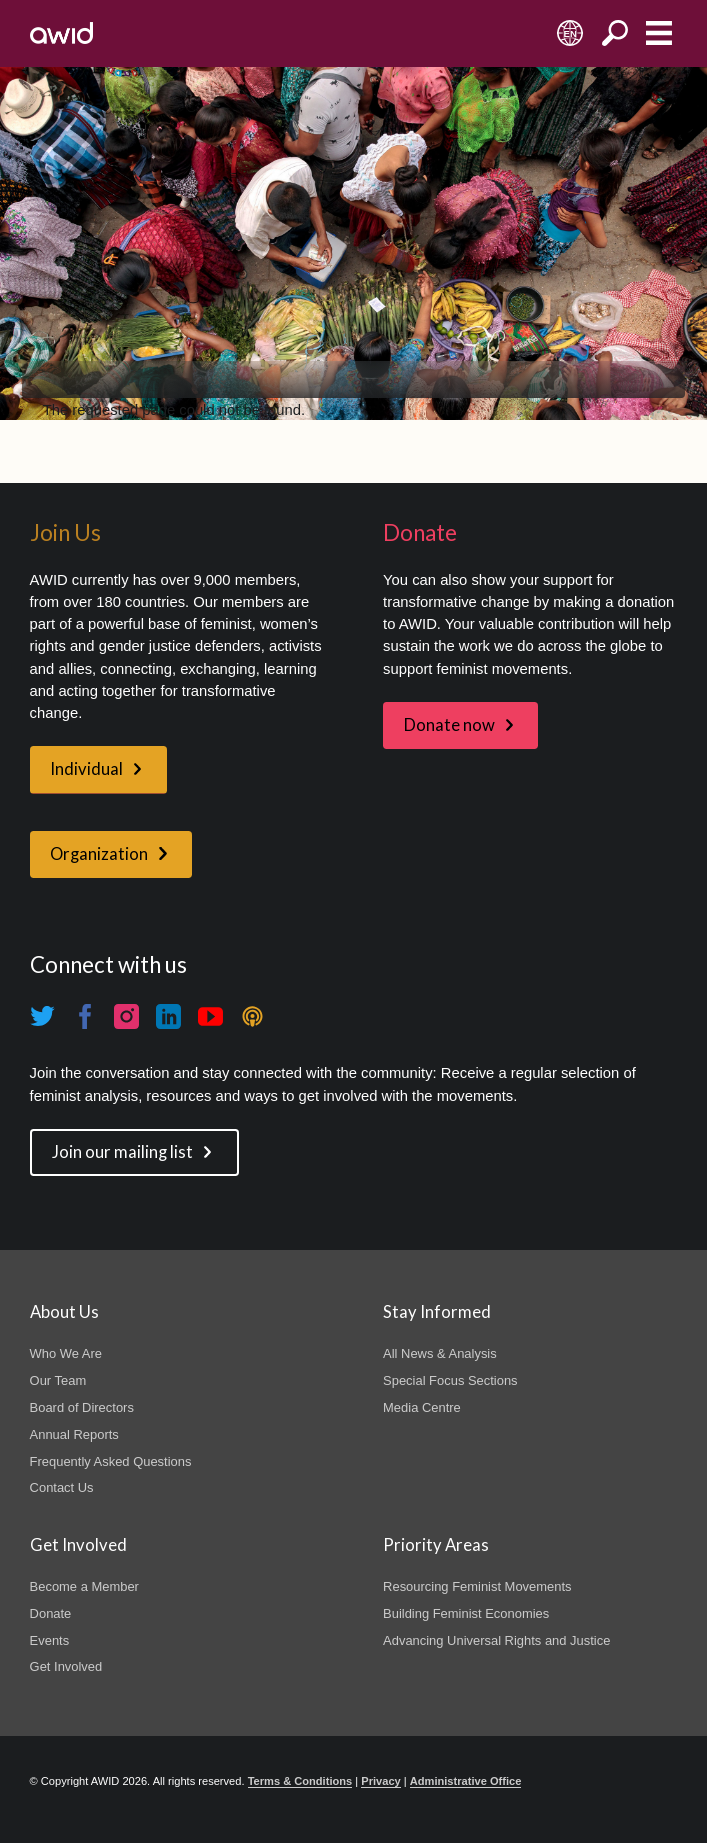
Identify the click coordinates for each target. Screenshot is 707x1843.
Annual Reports (74, 1434)
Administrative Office (466, 1781)
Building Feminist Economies (466, 1613)
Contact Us (62, 1487)
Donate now (449, 725)
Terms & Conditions (300, 1781)
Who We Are (66, 1353)
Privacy (380, 1781)
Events (50, 1640)
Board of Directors (82, 1407)
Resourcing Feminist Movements (477, 1586)
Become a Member (84, 1586)
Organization (99, 854)
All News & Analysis (440, 1353)
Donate (51, 1613)
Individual (86, 769)
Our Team (58, 1380)
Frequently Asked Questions (111, 1461)
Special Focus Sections (450, 1380)
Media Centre (422, 1407)
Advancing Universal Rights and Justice (496, 1640)
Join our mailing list (122, 1152)
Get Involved (66, 1666)
